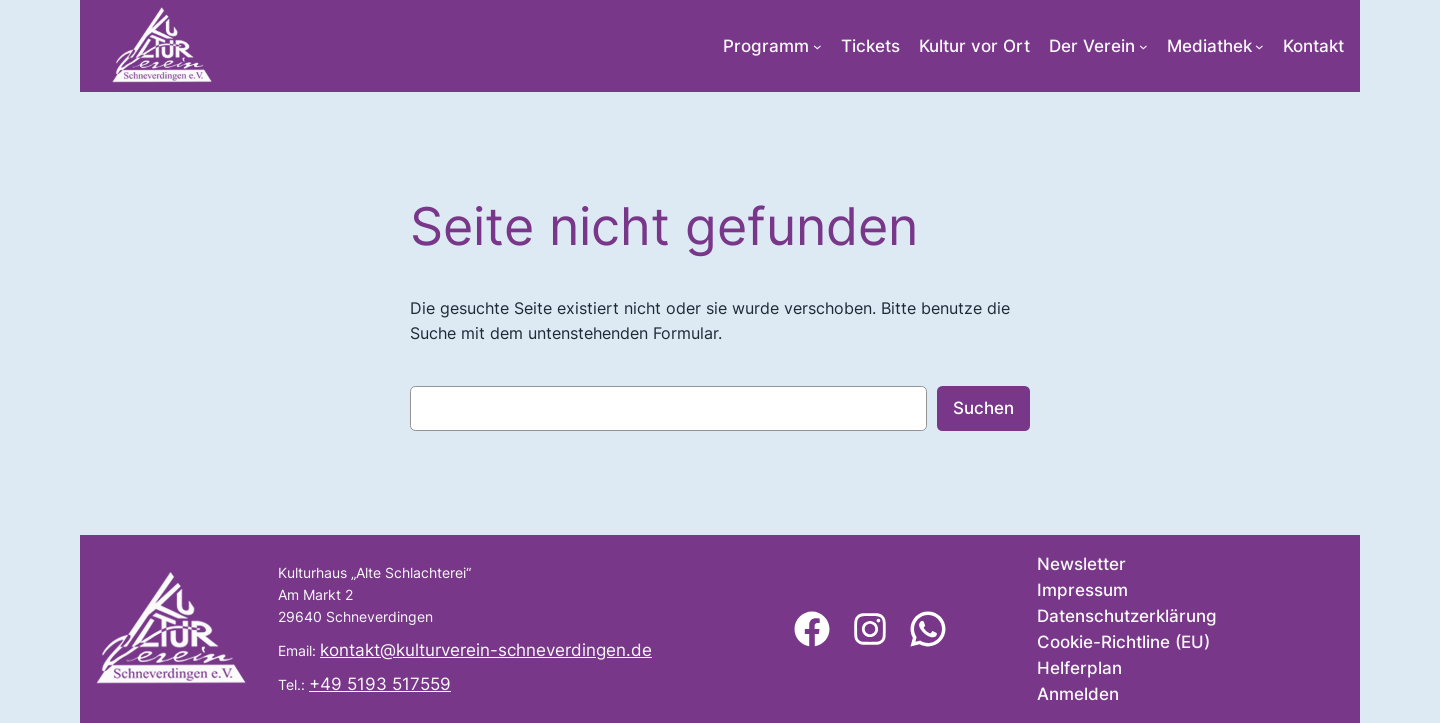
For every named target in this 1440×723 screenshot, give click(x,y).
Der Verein (1092, 46)
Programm (766, 46)
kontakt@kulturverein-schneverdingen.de (486, 650)
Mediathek (1209, 46)
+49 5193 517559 (380, 684)
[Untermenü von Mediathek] (1259, 46)
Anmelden (1078, 694)
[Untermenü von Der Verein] (1143, 46)
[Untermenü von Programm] (817, 46)
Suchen (983, 408)
